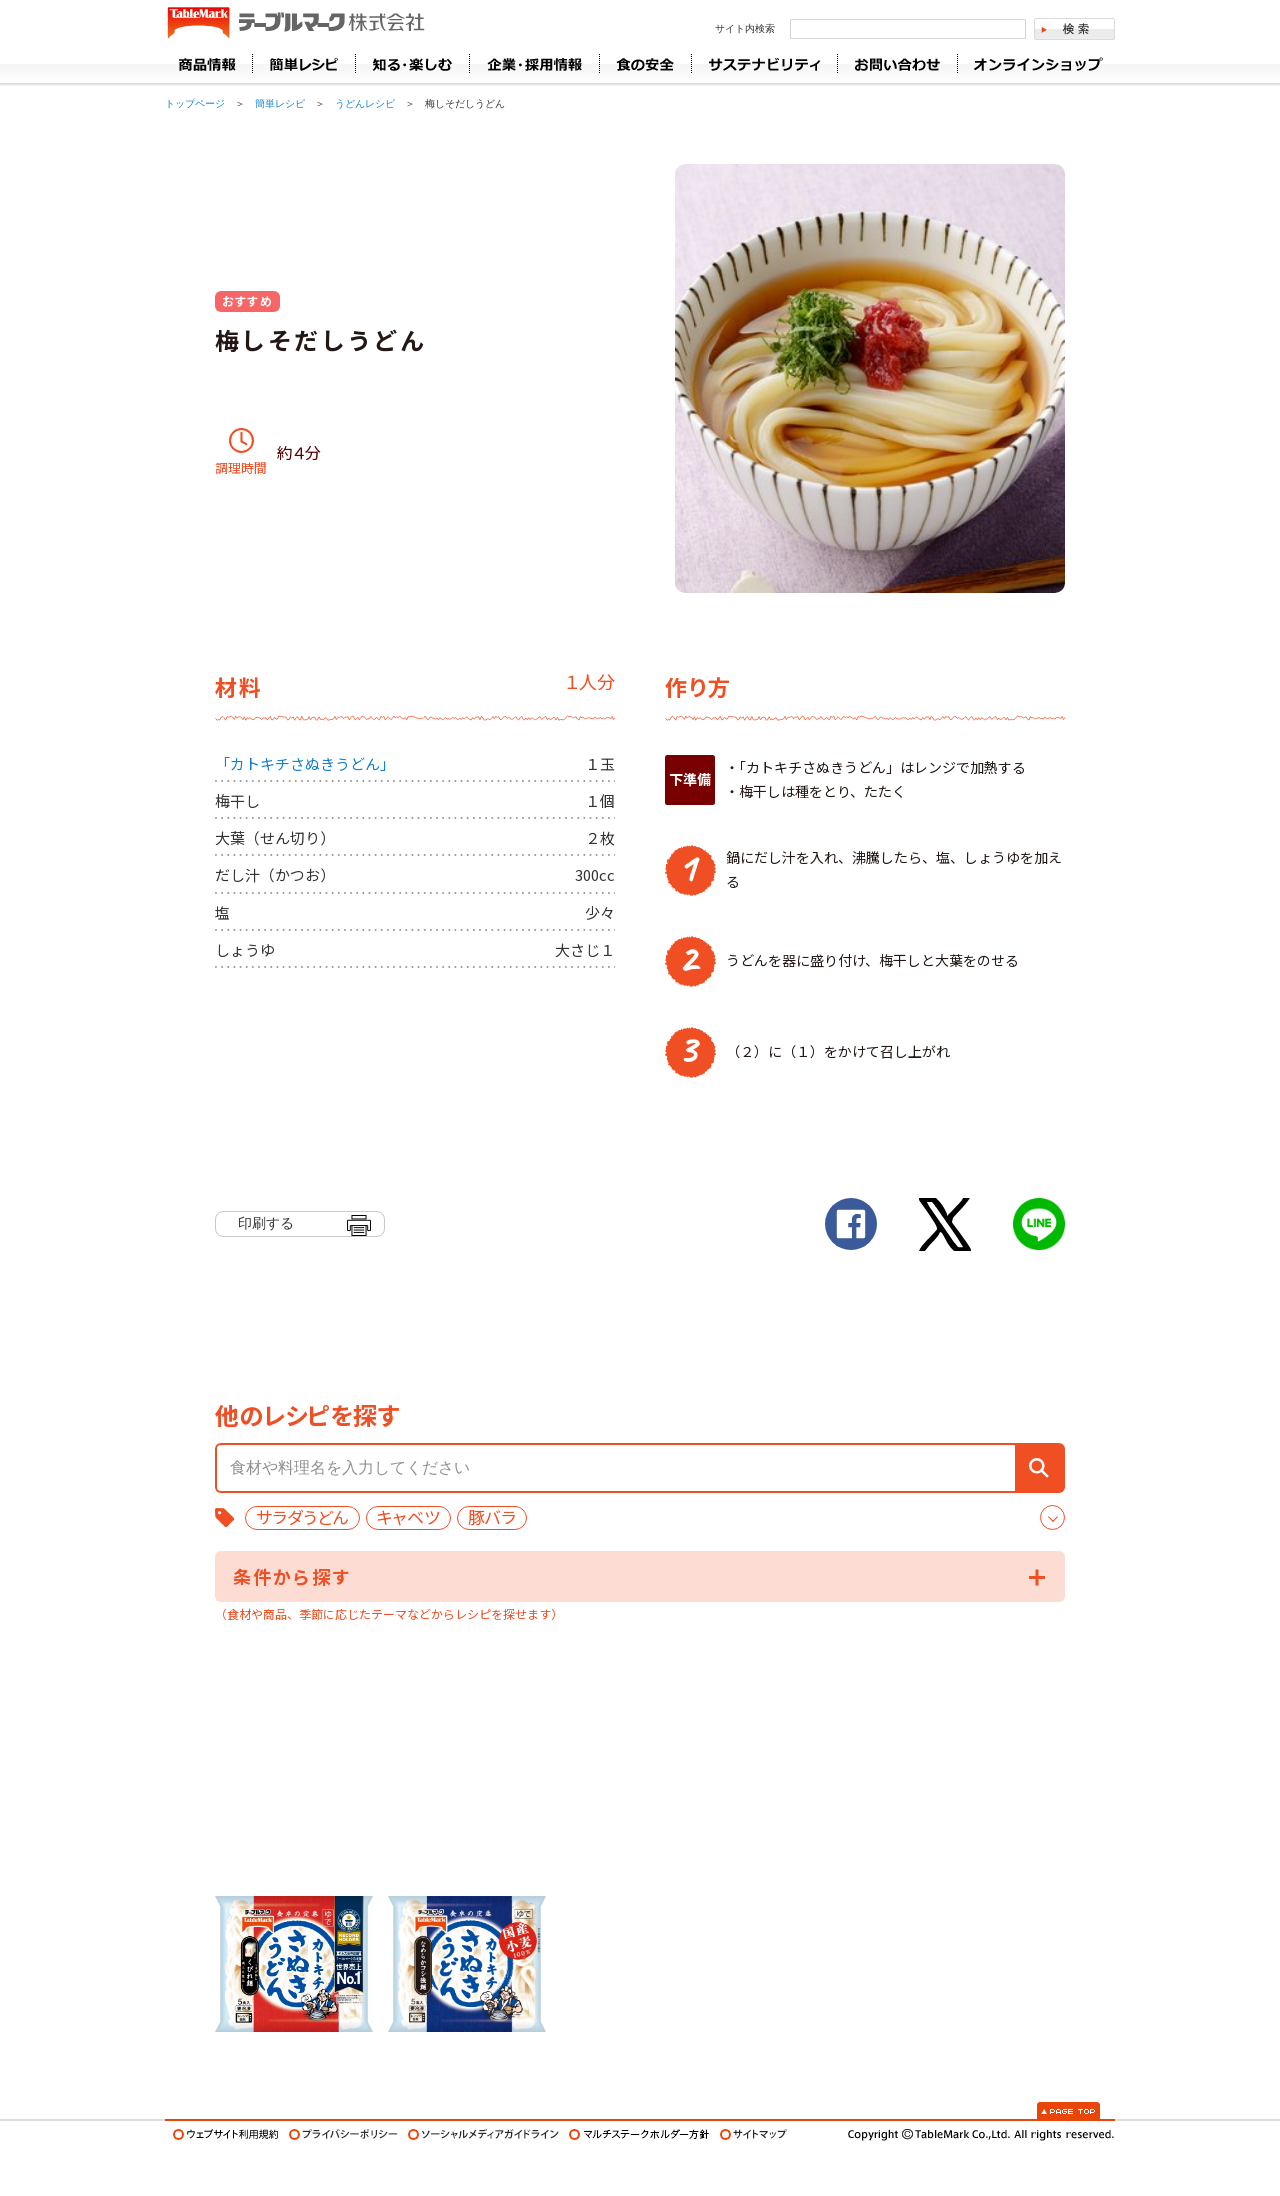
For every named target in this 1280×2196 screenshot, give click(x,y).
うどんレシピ (365, 103)
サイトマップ (753, 2134)
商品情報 (208, 64)
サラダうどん (302, 1517)
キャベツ (408, 1517)
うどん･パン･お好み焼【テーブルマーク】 (295, 24)
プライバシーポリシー (343, 2134)
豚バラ (492, 1517)
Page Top (1068, 2110)
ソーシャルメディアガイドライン (483, 2134)
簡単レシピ (280, 103)
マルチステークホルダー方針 (639, 2134)
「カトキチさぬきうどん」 (305, 763)
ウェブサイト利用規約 (226, 2134)
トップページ (195, 103)
